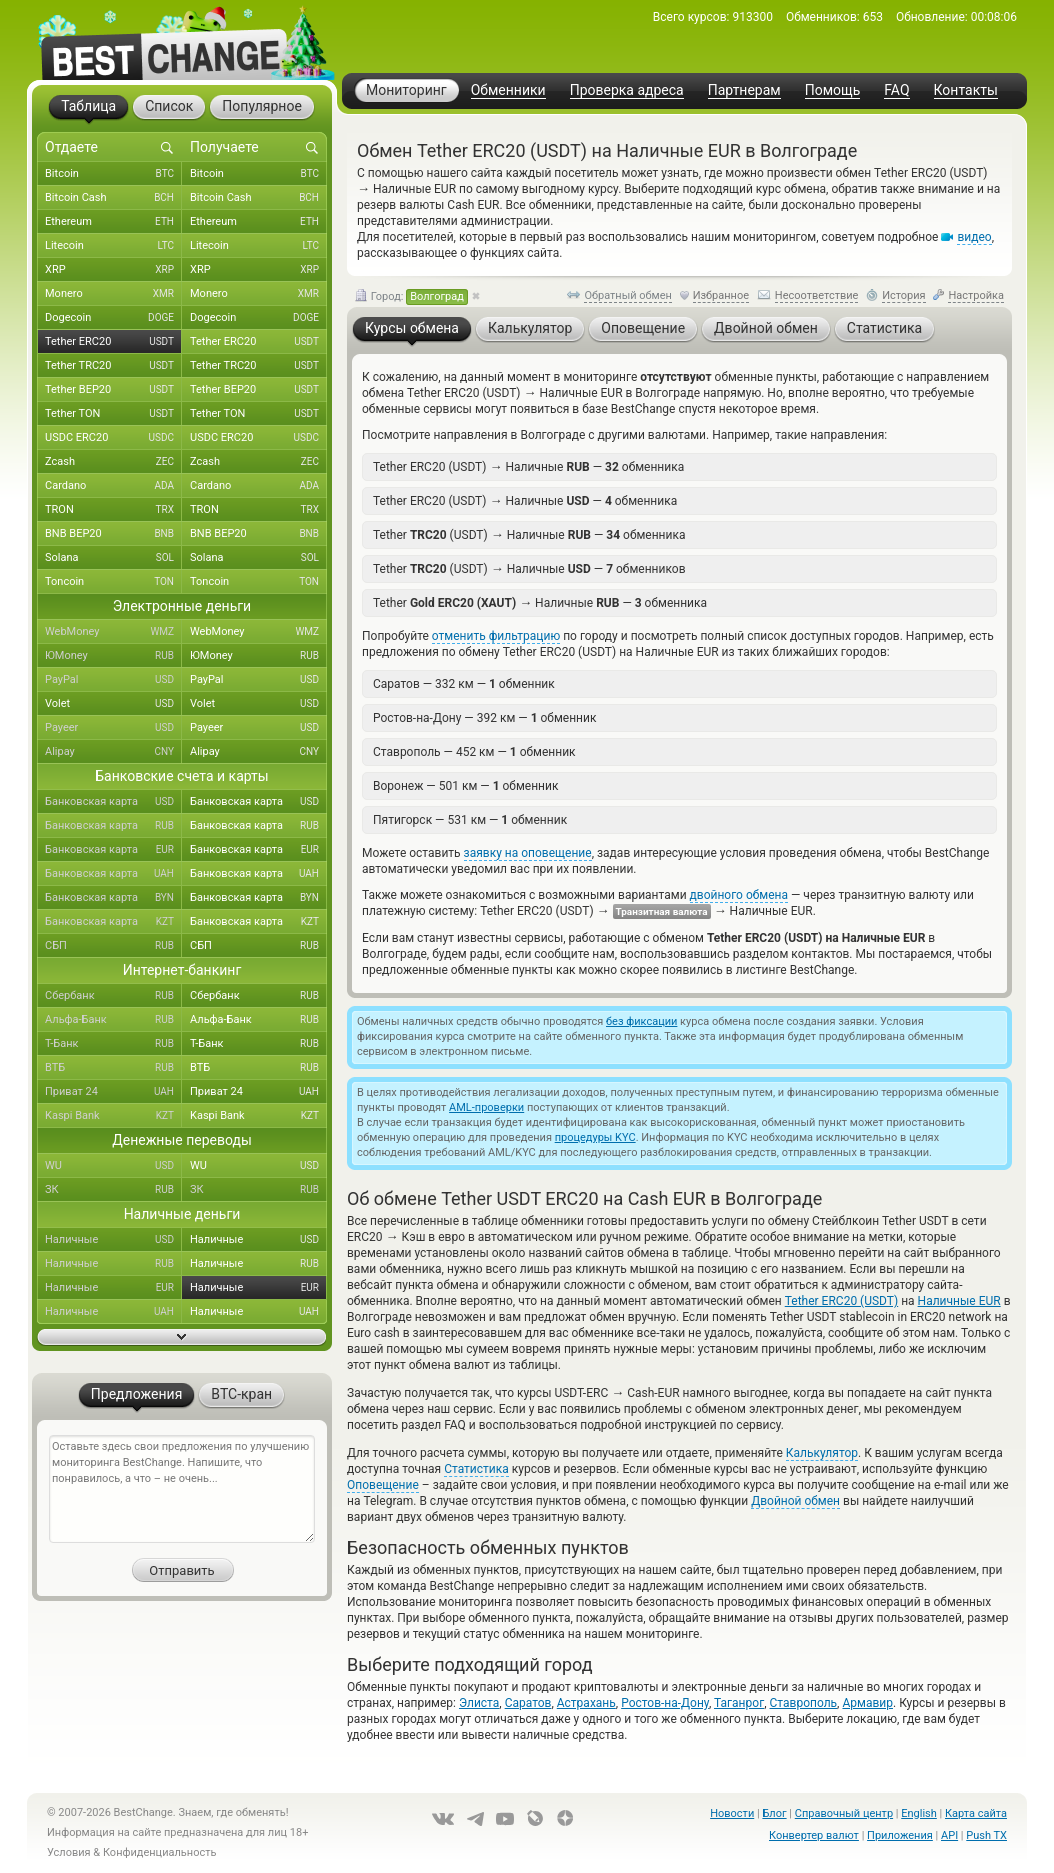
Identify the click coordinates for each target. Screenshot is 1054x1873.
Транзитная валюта (662, 911)
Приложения (900, 1835)
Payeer (113, 728)
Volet (113, 704)
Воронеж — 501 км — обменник (465, 786)
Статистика (476, 1469)
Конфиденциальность (160, 1852)
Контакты (966, 90)
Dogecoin (113, 318)
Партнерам (744, 90)
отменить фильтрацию (496, 636)
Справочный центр (844, 1813)
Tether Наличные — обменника (540, 602)
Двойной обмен (795, 1501)
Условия (69, 1852)
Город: (411, 297)
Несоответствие (817, 295)
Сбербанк (113, 996)
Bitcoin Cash (113, 198)
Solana (113, 558)
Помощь (833, 90)
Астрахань (586, 1703)
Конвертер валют (814, 1835)
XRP (113, 270)
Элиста (479, 1703)
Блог (774, 1813)
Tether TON (113, 414)
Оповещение (383, 1485)
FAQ (896, 90)
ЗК (113, 1190)
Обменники (508, 90)
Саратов (528, 1703)
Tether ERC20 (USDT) (841, 1301)
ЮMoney (113, 656)
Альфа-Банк (113, 1020)
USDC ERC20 (113, 438)
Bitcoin (113, 174)
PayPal (113, 680)
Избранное (721, 295)
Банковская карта (113, 802)
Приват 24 (113, 1092)
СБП (113, 946)
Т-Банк (113, 1044)
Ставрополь (804, 1703)
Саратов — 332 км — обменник (464, 684)
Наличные (113, 1240)
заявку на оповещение (528, 853)
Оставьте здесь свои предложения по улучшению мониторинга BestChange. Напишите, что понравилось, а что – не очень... (182, 1489)
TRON (113, 510)
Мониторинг (406, 90)
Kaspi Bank (113, 1116)
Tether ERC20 (113, 342)
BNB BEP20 (113, 534)
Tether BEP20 (113, 390)
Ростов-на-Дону (665, 1703)
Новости (732, 1813)
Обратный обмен (628, 295)
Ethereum (113, 222)
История (904, 295)
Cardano (113, 486)
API (949, 1835)
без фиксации (641, 1021)
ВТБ (113, 1068)
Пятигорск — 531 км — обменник (470, 820)
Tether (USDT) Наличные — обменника (529, 534)
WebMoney (113, 632)
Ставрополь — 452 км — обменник (474, 752)
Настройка (976, 295)
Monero (113, 294)
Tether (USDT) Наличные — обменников (529, 568)
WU (113, 1166)
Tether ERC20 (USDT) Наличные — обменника (528, 466)
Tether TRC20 (113, 366)
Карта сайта (976, 1813)
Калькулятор (822, 1453)
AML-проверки (486, 1107)
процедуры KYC (595, 1137)
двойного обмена (739, 895)
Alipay (113, 752)
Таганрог (739, 1703)
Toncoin (113, 582)
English (919, 1813)
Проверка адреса (627, 90)
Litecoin (113, 246)
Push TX (986, 1835)
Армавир (867, 1703)
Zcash (113, 462)
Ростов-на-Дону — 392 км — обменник (484, 718)
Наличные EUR (959, 1301)
